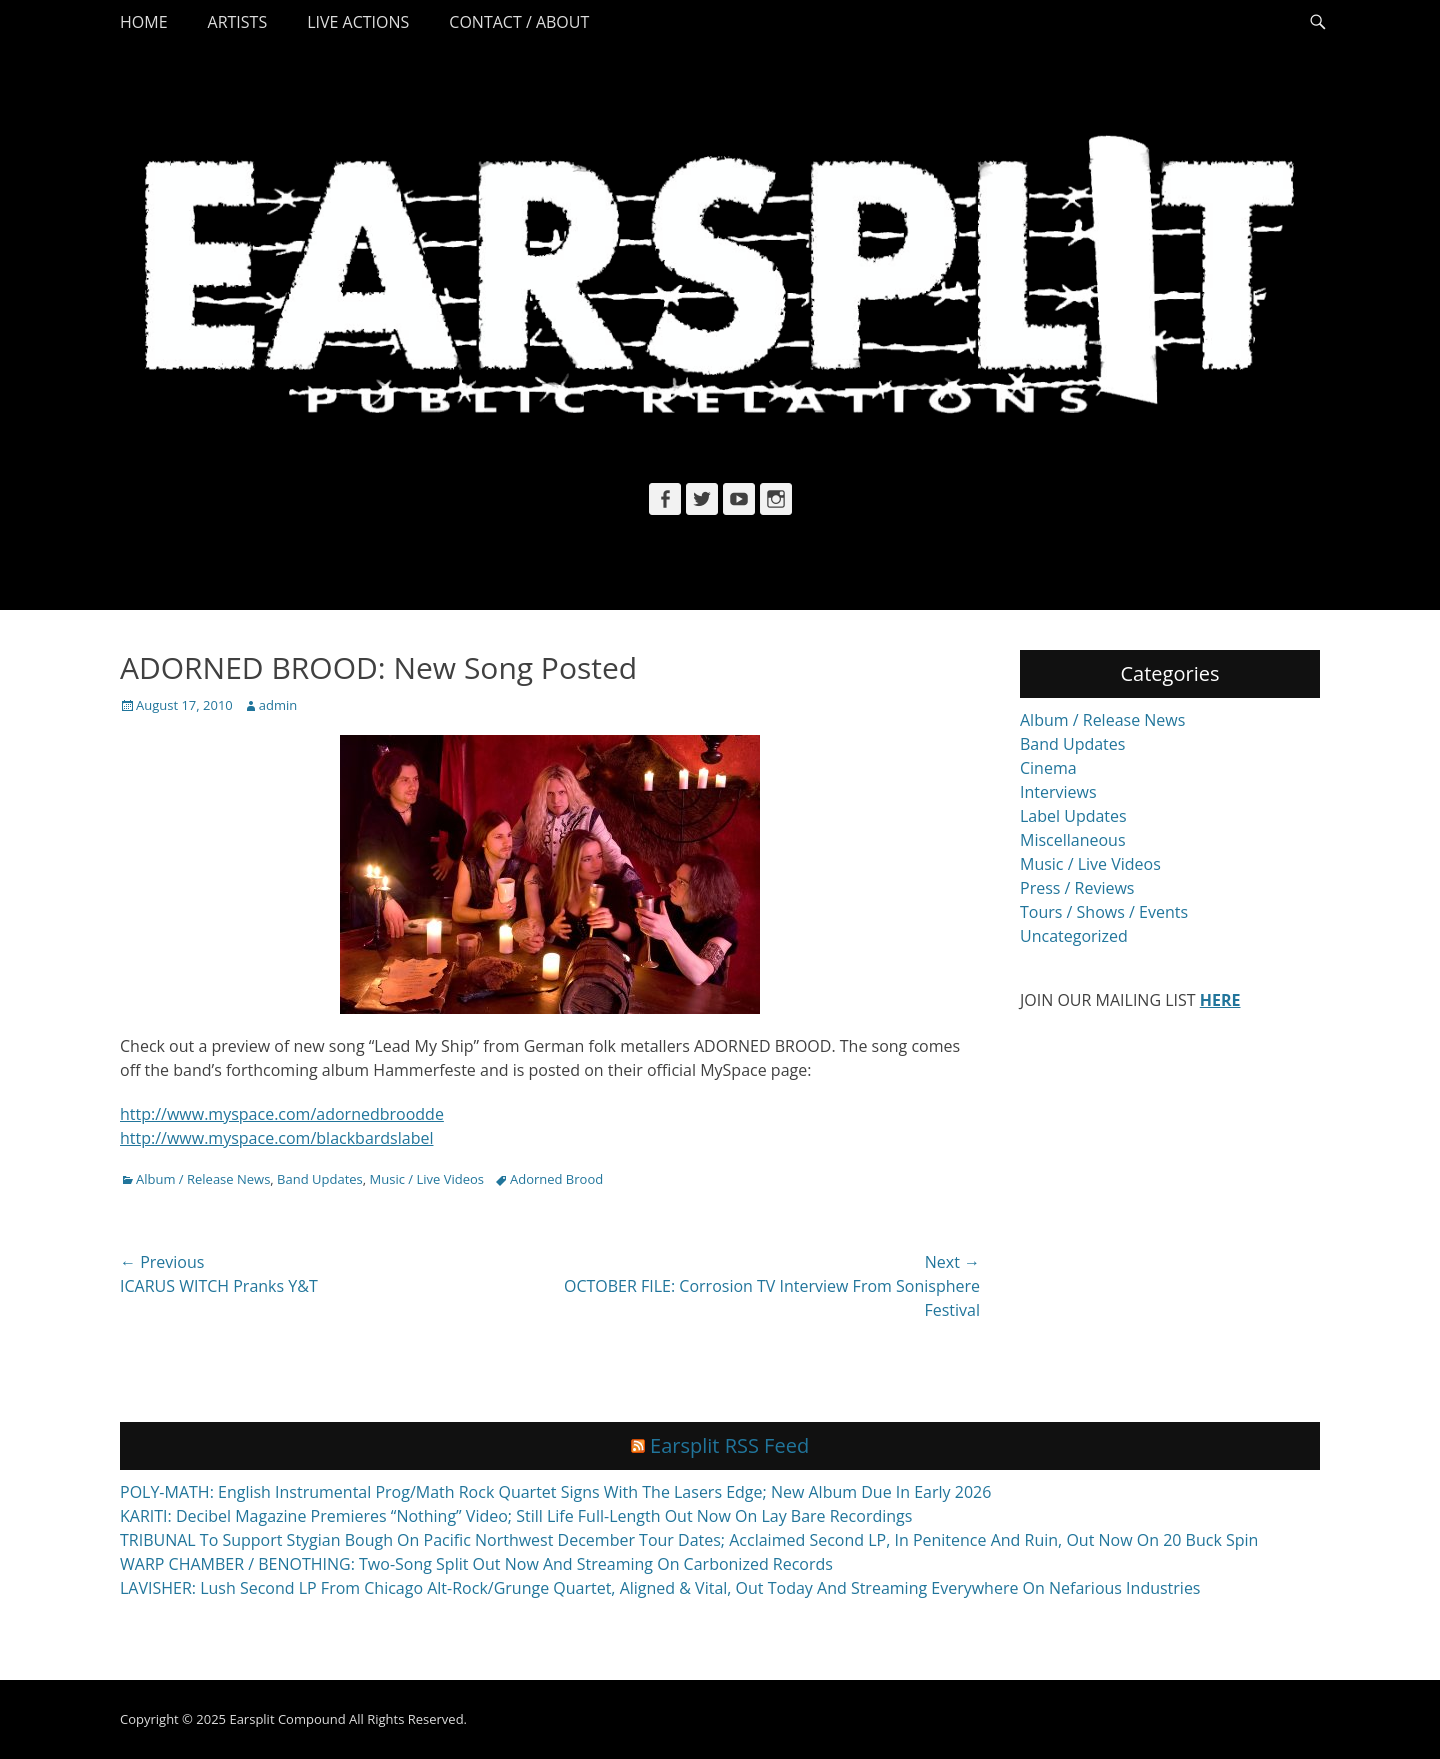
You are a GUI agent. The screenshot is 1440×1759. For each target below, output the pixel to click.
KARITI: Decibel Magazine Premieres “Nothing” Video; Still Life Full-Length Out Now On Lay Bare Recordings (516, 1516)
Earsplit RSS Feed (729, 1445)
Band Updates (320, 1179)
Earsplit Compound (287, 1719)
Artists (238, 22)
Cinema (1048, 768)
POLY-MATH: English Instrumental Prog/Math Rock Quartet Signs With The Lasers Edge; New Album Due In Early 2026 (555, 1492)
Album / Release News (203, 1179)
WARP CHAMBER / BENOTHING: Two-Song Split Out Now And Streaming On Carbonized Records (476, 1564)
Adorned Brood (556, 1179)
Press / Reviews (1077, 888)
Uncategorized (1074, 936)
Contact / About (519, 22)
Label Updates (1073, 816)
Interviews (1058, 792)
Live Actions (358, 22)
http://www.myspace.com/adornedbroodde (282, 1114)
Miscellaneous (1073, 840)
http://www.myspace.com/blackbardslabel (276, 1138)
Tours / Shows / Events (1104, 912)
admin (278, 705)
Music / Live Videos (427, 1179)
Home (144, 22)
